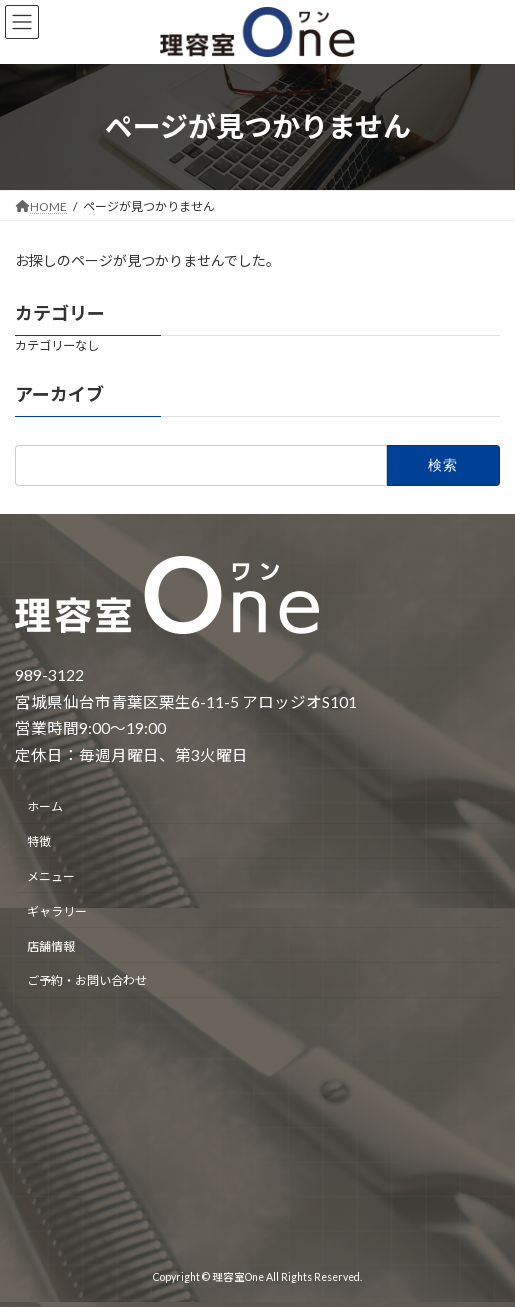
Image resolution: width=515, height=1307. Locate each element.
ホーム (45, 806)
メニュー (51, 876)
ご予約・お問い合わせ (87, 980)
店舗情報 (51, 945)
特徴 (39, 841)
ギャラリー (57, 910)
